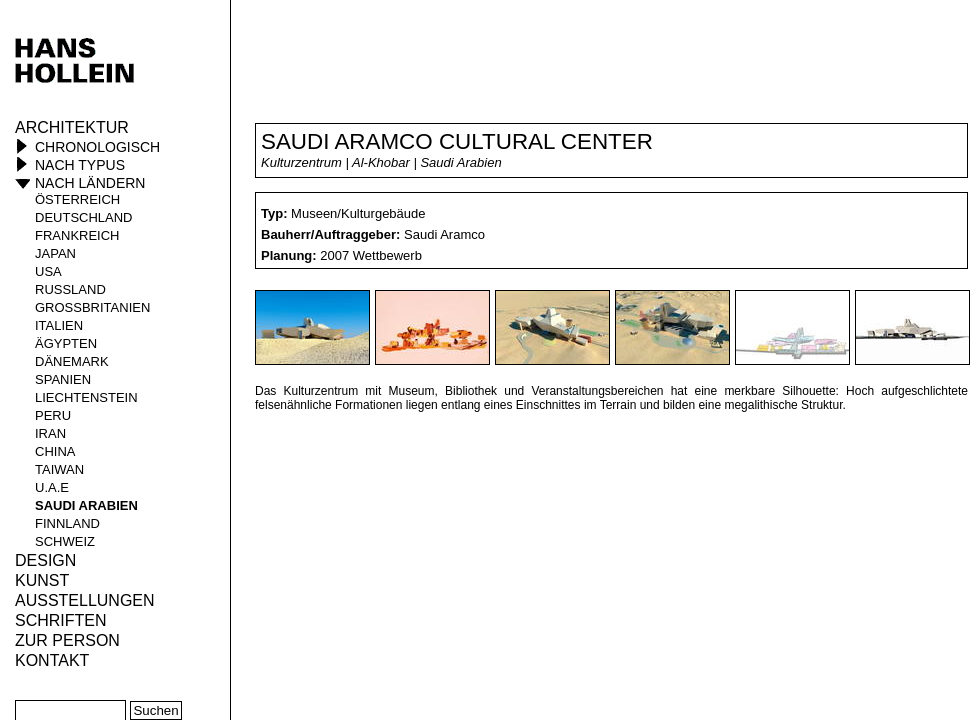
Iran (50, 433)
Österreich (77, 199)
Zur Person (67, 640)
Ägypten (66, 343)
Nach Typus (80, 165)
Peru (53, 415)
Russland (70, 289)
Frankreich (77, 235)
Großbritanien (92, 307)
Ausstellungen (85, 600)
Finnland (67, 523)
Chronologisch (97, 147)
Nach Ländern (90, 183)
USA (48, 271)
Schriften (61, 620)
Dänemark (72, 361)
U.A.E (52, 487)
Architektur (72, 127)
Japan (55, 253)
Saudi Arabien (86, 505)
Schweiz (65, 541)
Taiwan (59, 469)
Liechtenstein (86, 397)
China (55, 451)
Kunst (42, 580)
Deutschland (84, 217)
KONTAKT (52, 660)
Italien (59, 325)
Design (45, 560)
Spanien (63, 379)
